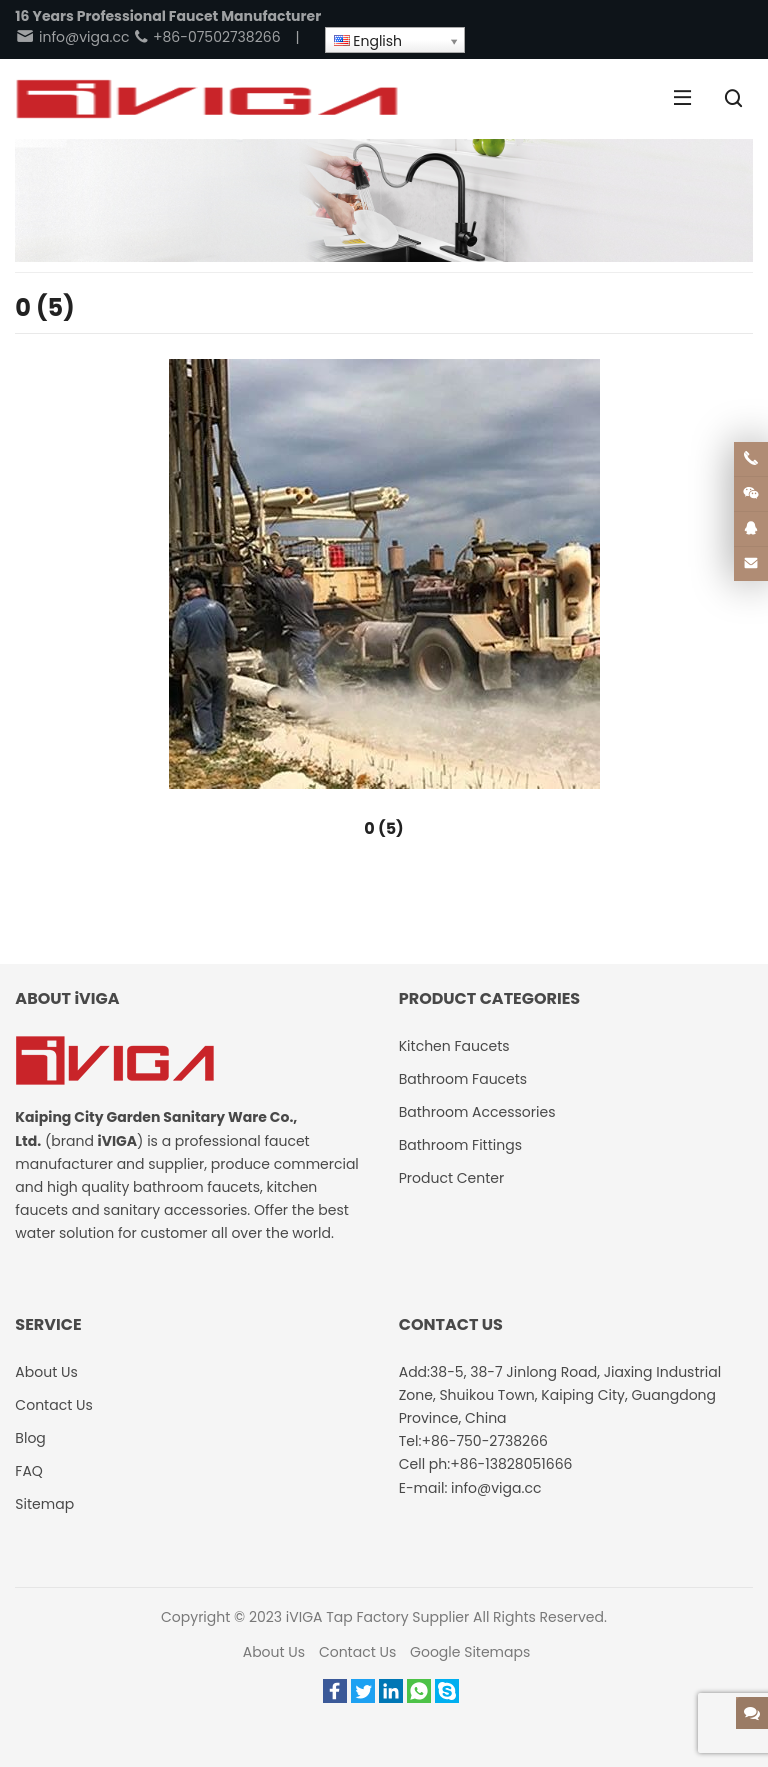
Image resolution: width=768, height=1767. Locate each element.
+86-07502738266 (206, 37)
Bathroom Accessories (477, 1112)
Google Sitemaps (470, 1652)
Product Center (452, 1178)
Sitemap (44, 1504)
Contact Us (357, 1652)
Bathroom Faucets (463, 1079)
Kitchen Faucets (454, 1046)
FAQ (29, 1471)
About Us (274, 1652)
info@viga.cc (72, 37)
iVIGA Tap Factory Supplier (377, 1617)
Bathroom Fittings (460, 1145)
